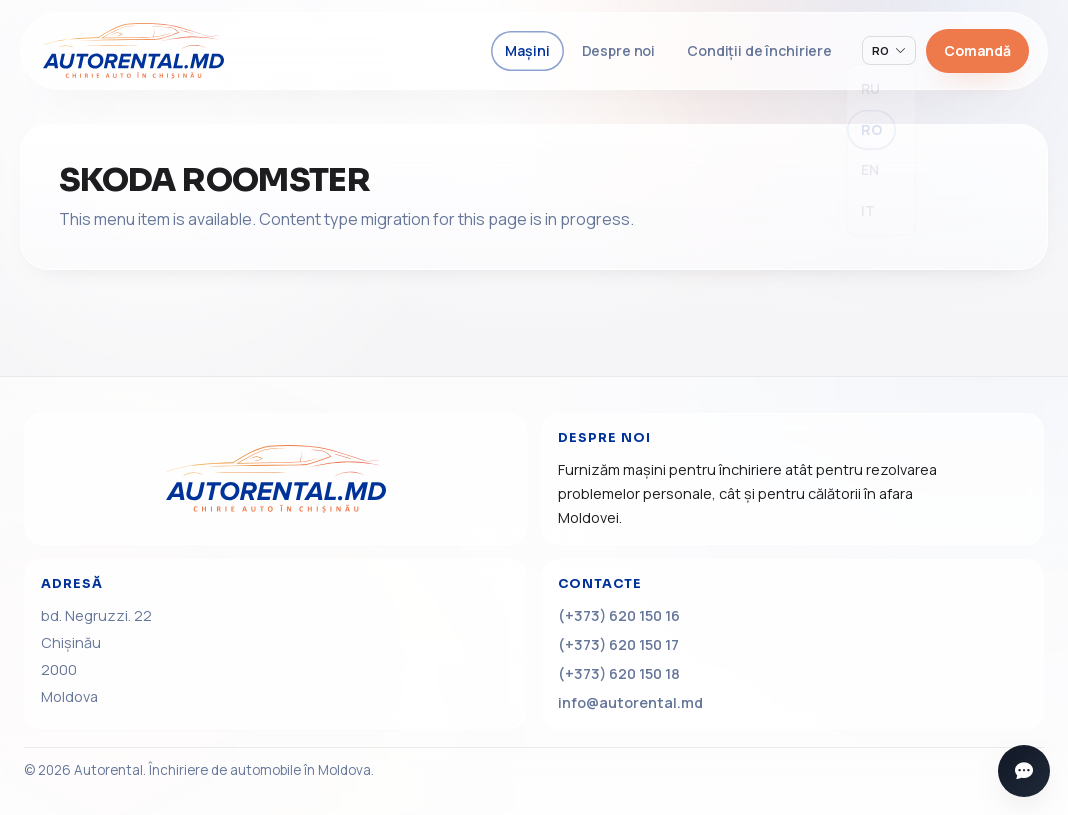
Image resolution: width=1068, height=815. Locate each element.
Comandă (977, 50)
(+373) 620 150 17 (618, 644)
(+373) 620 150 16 (619, 615)
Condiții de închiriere (759, 50)
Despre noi (619, 50)
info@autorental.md (630, 702)
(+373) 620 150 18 (619, 673)
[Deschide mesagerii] (1024, 771)
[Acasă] (275, 479)
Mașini (527, 50)
